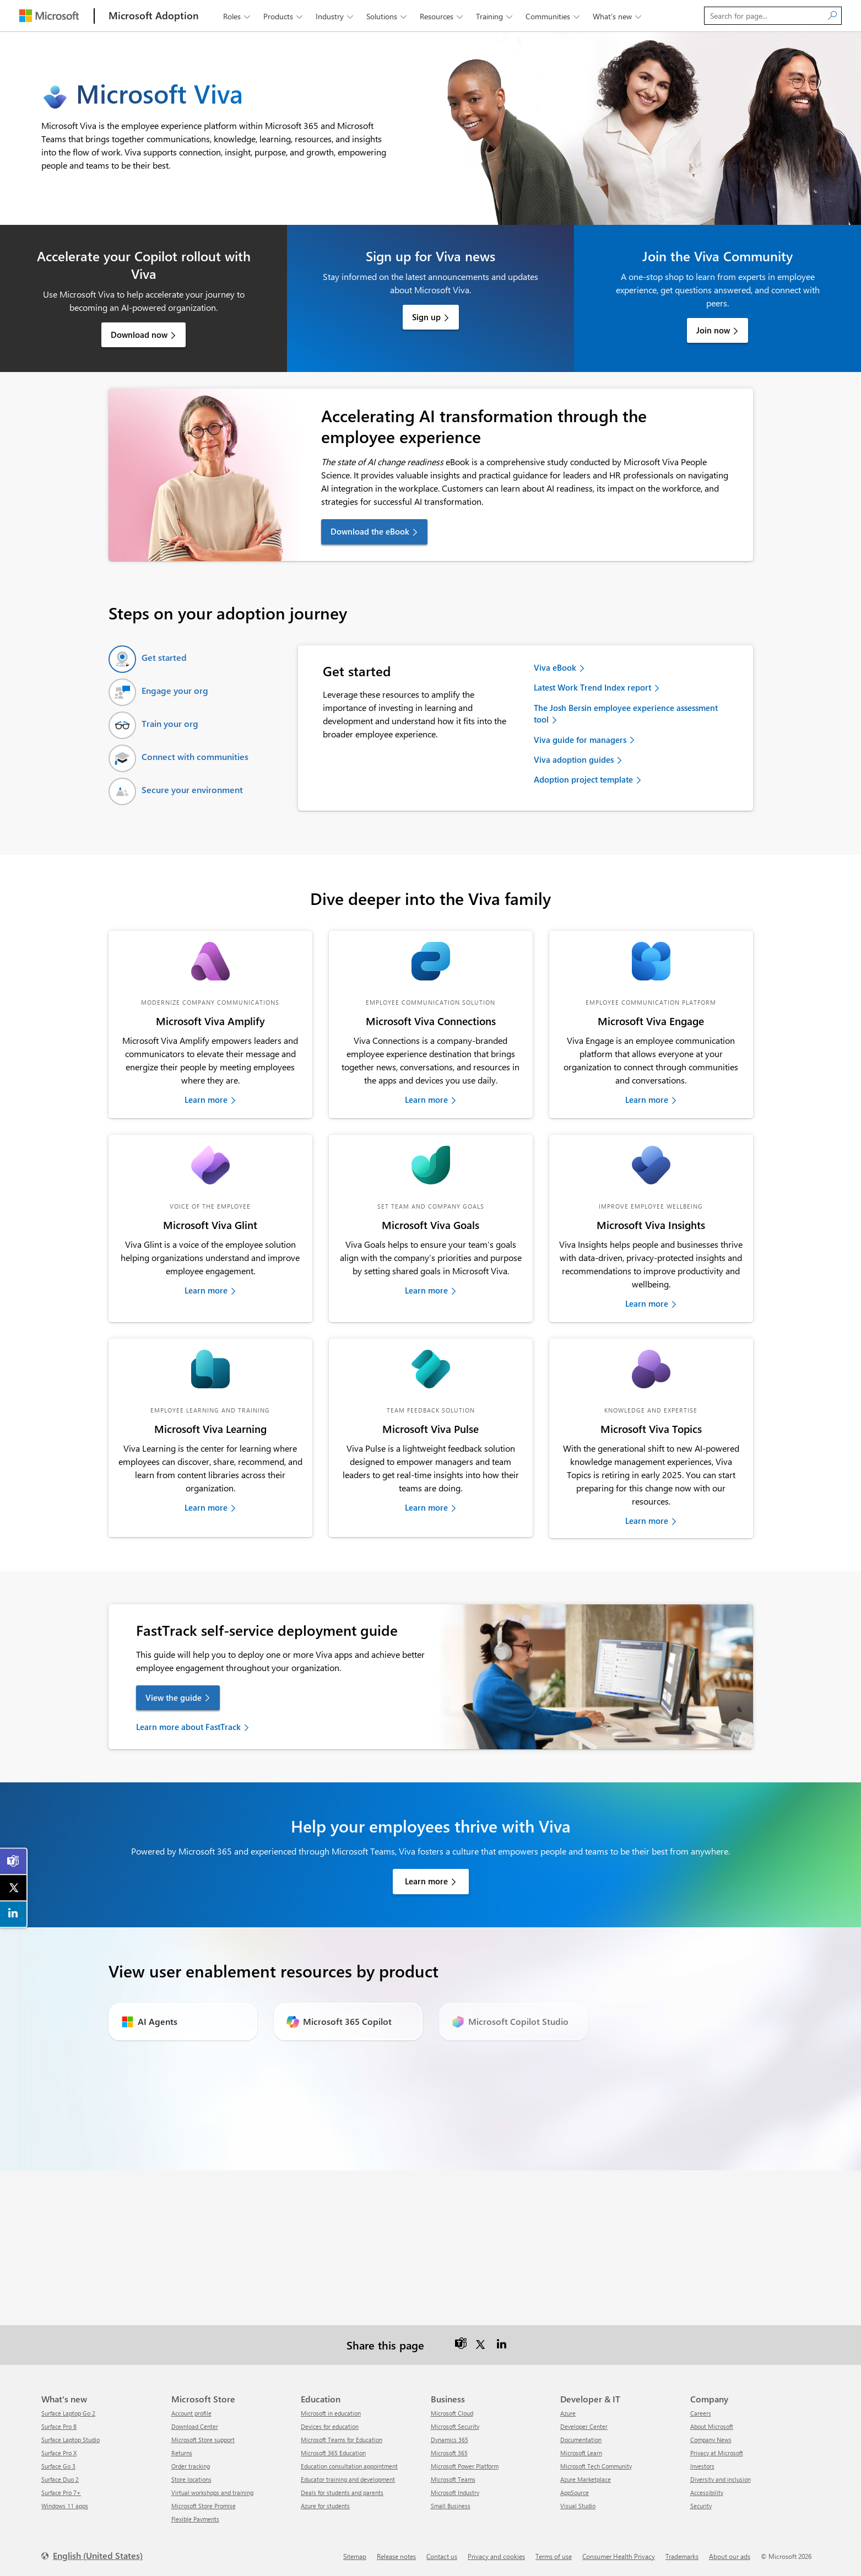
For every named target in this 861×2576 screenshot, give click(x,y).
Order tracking (190, 2466)
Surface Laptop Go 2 (68, 2413)
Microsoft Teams (453, 2479)
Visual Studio (577, 2506)
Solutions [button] (387, 16)
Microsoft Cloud (452, 2413)
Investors (702, 2466)
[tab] (148, 659)
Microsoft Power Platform (465, 2466)
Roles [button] (237, 16)
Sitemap (354, 2556)
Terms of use (553, 2556)
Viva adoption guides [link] (574, 759)
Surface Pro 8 (59, 2426)
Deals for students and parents (342, 2492)
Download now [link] (139, 334)
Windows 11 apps (64, 2506)
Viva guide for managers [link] (580, 739)
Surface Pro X (59, 2453)
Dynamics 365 (449, 2439)
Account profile (191, 2413)
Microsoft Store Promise (203, 2506)
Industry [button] (335, 16)
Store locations (191, 2479)
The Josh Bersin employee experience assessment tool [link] (626, 713)
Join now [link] (713, 330)
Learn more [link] (206, 1099)
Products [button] (284, 16)
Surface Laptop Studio (70, 2439)
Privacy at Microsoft (716, 2453)
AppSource (574, 2492)
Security (701, 2506)
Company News (711, 2439)
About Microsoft (711, 2426)
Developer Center (584, 2426)
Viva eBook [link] (555, 667)
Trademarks (681, 2556)
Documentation (581, 2439)
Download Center (194, 2426)
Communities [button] (554, 16)
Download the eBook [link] (370, 531)
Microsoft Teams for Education (341, 2439)
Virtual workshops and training (212, 2492)
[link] (210, 961)
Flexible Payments (195, 2519)
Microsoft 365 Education (333, 2453)
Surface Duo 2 (60, 2479)
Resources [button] (442, 16)
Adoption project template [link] (583, 779)
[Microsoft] (49, 15)
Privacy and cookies (496, 2556)
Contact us (441, 2556)
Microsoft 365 (449, 2453)
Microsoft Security (455, 2426)
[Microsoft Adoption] (153, 15)
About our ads (729, 2556)
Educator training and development (348, 2479)
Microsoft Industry (455, 2492)
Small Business (450, 2506)
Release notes (396, 2556)
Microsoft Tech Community (596, 2466)
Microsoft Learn (581, 2453)
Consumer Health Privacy (618, 2556)
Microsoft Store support (203, 2439)
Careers (700, 2413)
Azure (568, 2413)
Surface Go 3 (58, 2466)
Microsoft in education (331, 2413)
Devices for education (330, 2426)
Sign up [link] (426, 316)
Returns (181, 2453)
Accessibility (706, 2492)
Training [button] (495, 16)
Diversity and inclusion (720, 2479)
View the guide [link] (173, 1697)
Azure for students (325, 2506)
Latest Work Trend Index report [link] (592, 687)
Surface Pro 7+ (61, 2492)
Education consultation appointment (349, 2466)
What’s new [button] (618, 16)
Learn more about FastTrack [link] (188, 1726)
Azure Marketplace (585, 2479)
